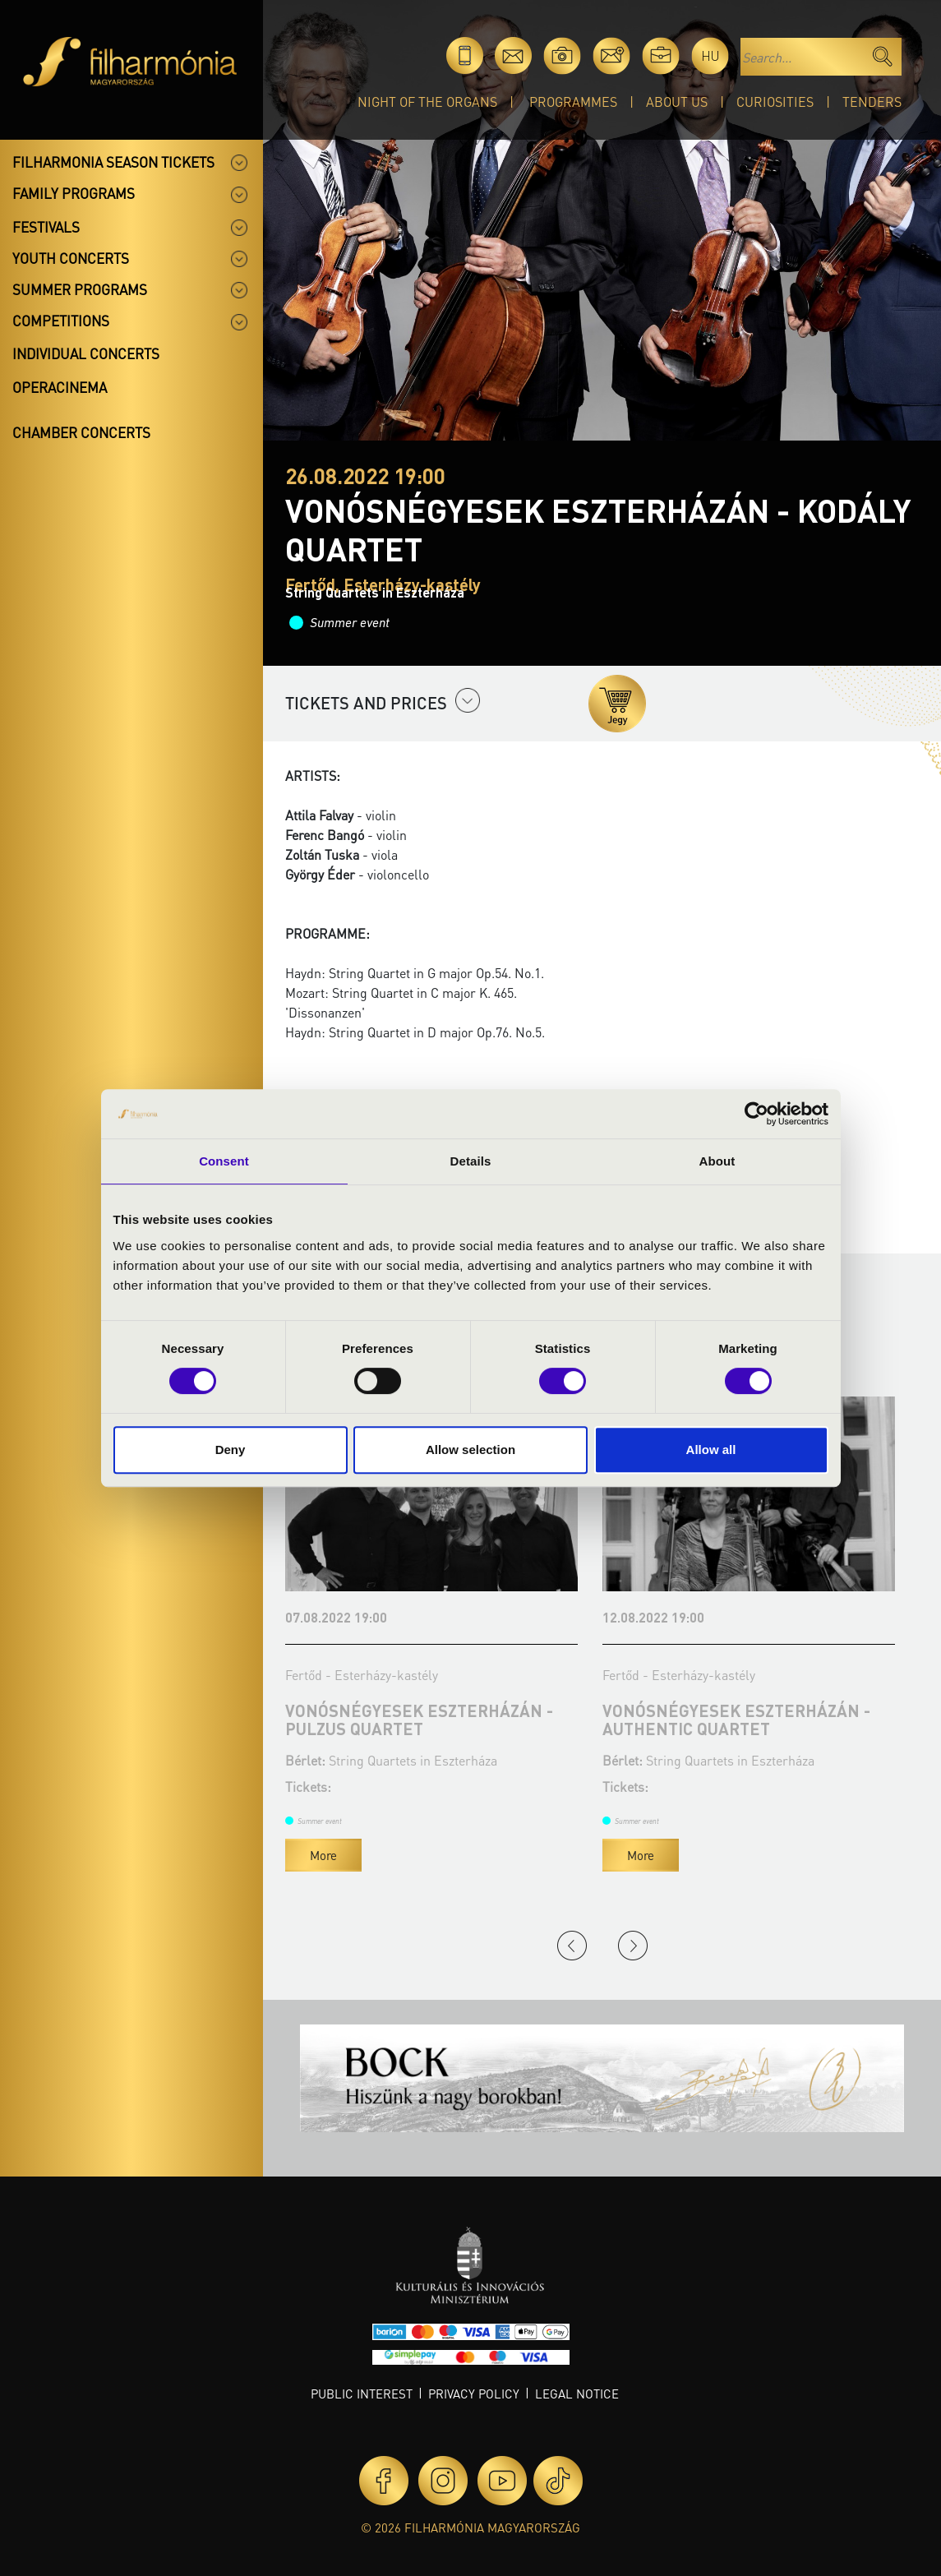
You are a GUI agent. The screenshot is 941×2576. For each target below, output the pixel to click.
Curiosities (775, 101)
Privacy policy (473, 2393)
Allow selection (470, 1450)
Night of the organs (427, 101)
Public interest (362, 2393)
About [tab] (717, 1161)
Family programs (73, 193)
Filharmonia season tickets (113, 162)
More (323, 1855)
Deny (230, 1450)
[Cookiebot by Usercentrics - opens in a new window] (756, 1113)
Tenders (872, 101)
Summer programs (79, 289)
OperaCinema (59, 387)
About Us (677, 101)
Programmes (573, 101)
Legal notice (577, 2393)
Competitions (60, 321)
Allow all (711, 1450)
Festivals (46, 227)
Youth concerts (70, 258)
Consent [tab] (224, 1161)
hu (710, 55)
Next (633, 1945)
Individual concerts (85, 353)
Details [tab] (470, 1161)
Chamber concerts (81, 432)
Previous (572, 1945)
